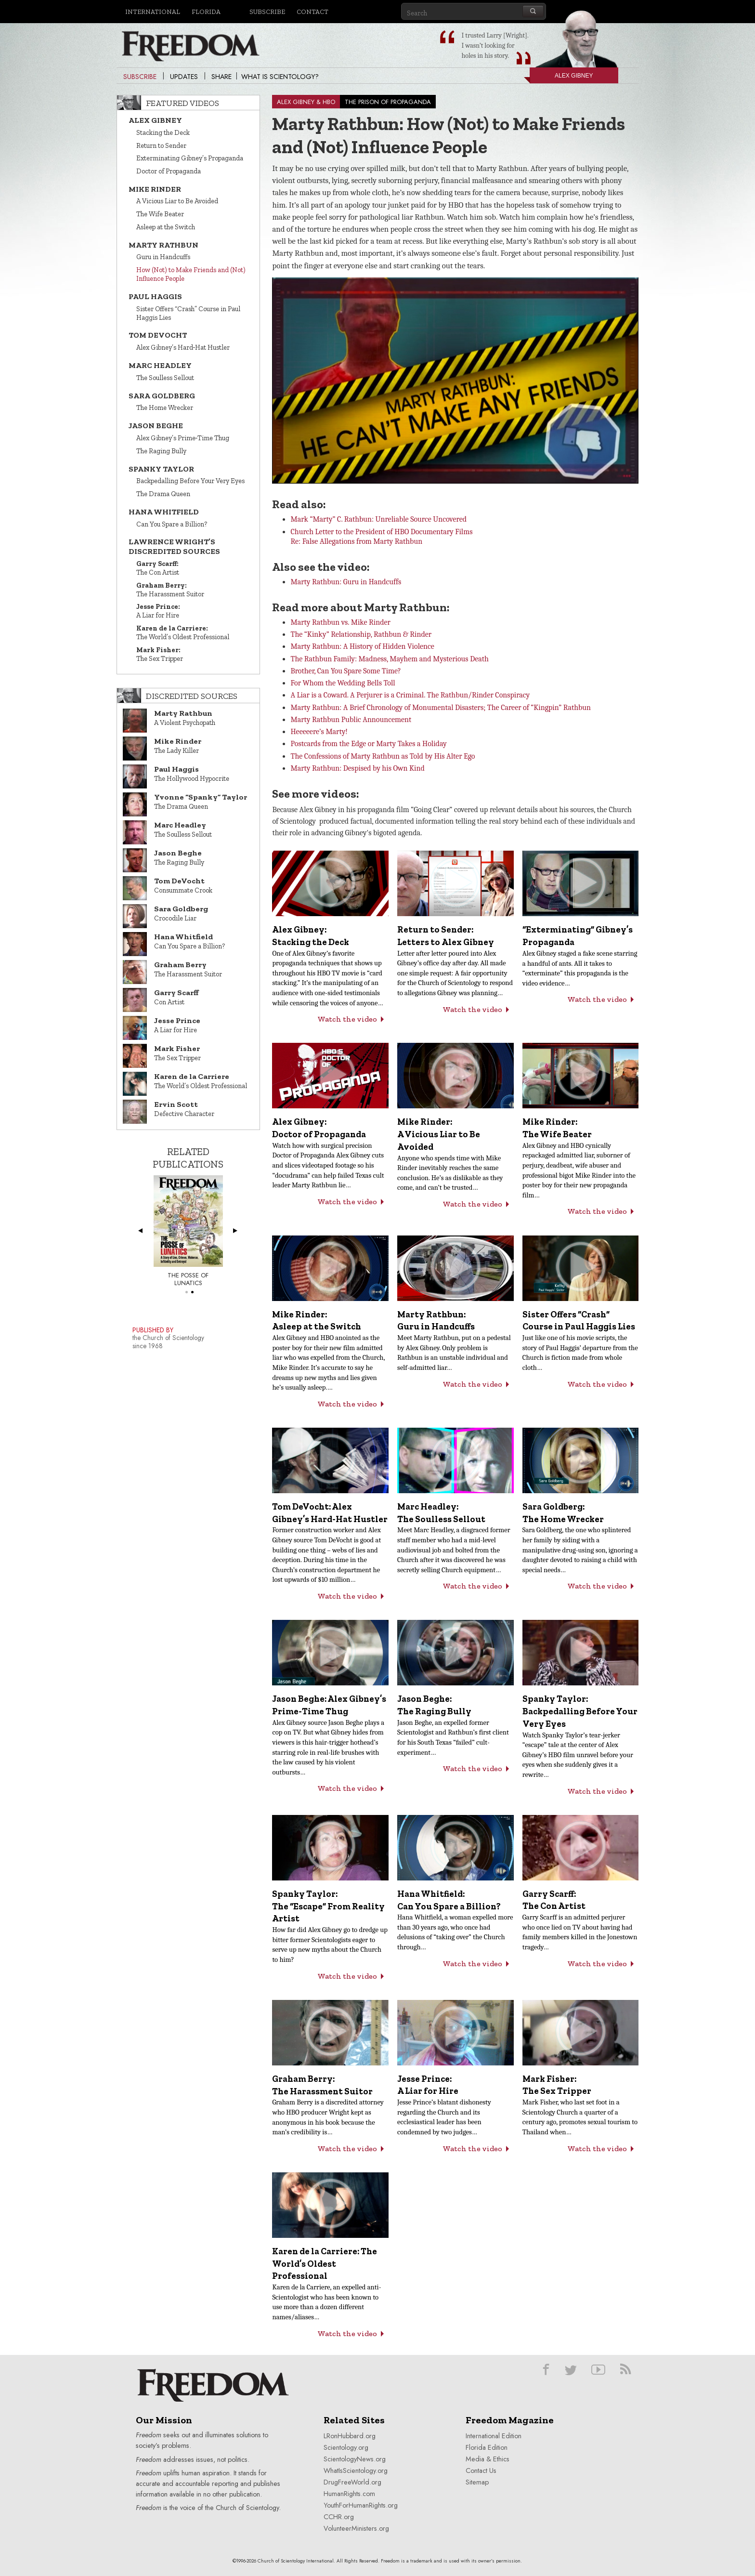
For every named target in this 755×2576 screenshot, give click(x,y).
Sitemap (477, 2482)
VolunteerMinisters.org (356, 2528)
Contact (312, 11)
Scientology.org (346, 2447)
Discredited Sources (191, 696)
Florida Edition (487, 2447)
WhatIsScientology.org (356, 2470)
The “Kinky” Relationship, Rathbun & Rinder (360, 634)
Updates (184, 76)
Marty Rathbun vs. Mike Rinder (340, 622)
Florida (206, 11)
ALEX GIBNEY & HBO (306, 101)
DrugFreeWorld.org (352, 2482)
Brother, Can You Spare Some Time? (345, 671)
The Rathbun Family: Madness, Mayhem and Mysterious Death (389, 659)
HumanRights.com (349, 2493)
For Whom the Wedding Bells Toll (342, 683)
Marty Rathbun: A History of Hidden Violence (362, 646)
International (152, 11)
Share (221, 76)
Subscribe (267, 11)
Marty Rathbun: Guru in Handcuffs (345, 582)
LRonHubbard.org (350, 2436)
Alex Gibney (561, 77)
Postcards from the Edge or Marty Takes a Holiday (368, 743)
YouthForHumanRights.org (361, 2505)
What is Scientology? (280, 76)
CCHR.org (339, 2517)
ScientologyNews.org (355, 2459)
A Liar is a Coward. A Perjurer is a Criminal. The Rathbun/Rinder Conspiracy (410, 695)
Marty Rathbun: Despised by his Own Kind (357, 768)
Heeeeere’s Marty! (318, 731)
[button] (458, 373)
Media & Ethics (487, 2459)
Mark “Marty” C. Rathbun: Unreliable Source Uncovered (378, 519)
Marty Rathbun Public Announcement (350, 719)
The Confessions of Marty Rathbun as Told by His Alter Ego (382, 756)
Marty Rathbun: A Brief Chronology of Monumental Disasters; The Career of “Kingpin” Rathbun (440, 707)
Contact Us (481, 2470)
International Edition (493, 2436)
